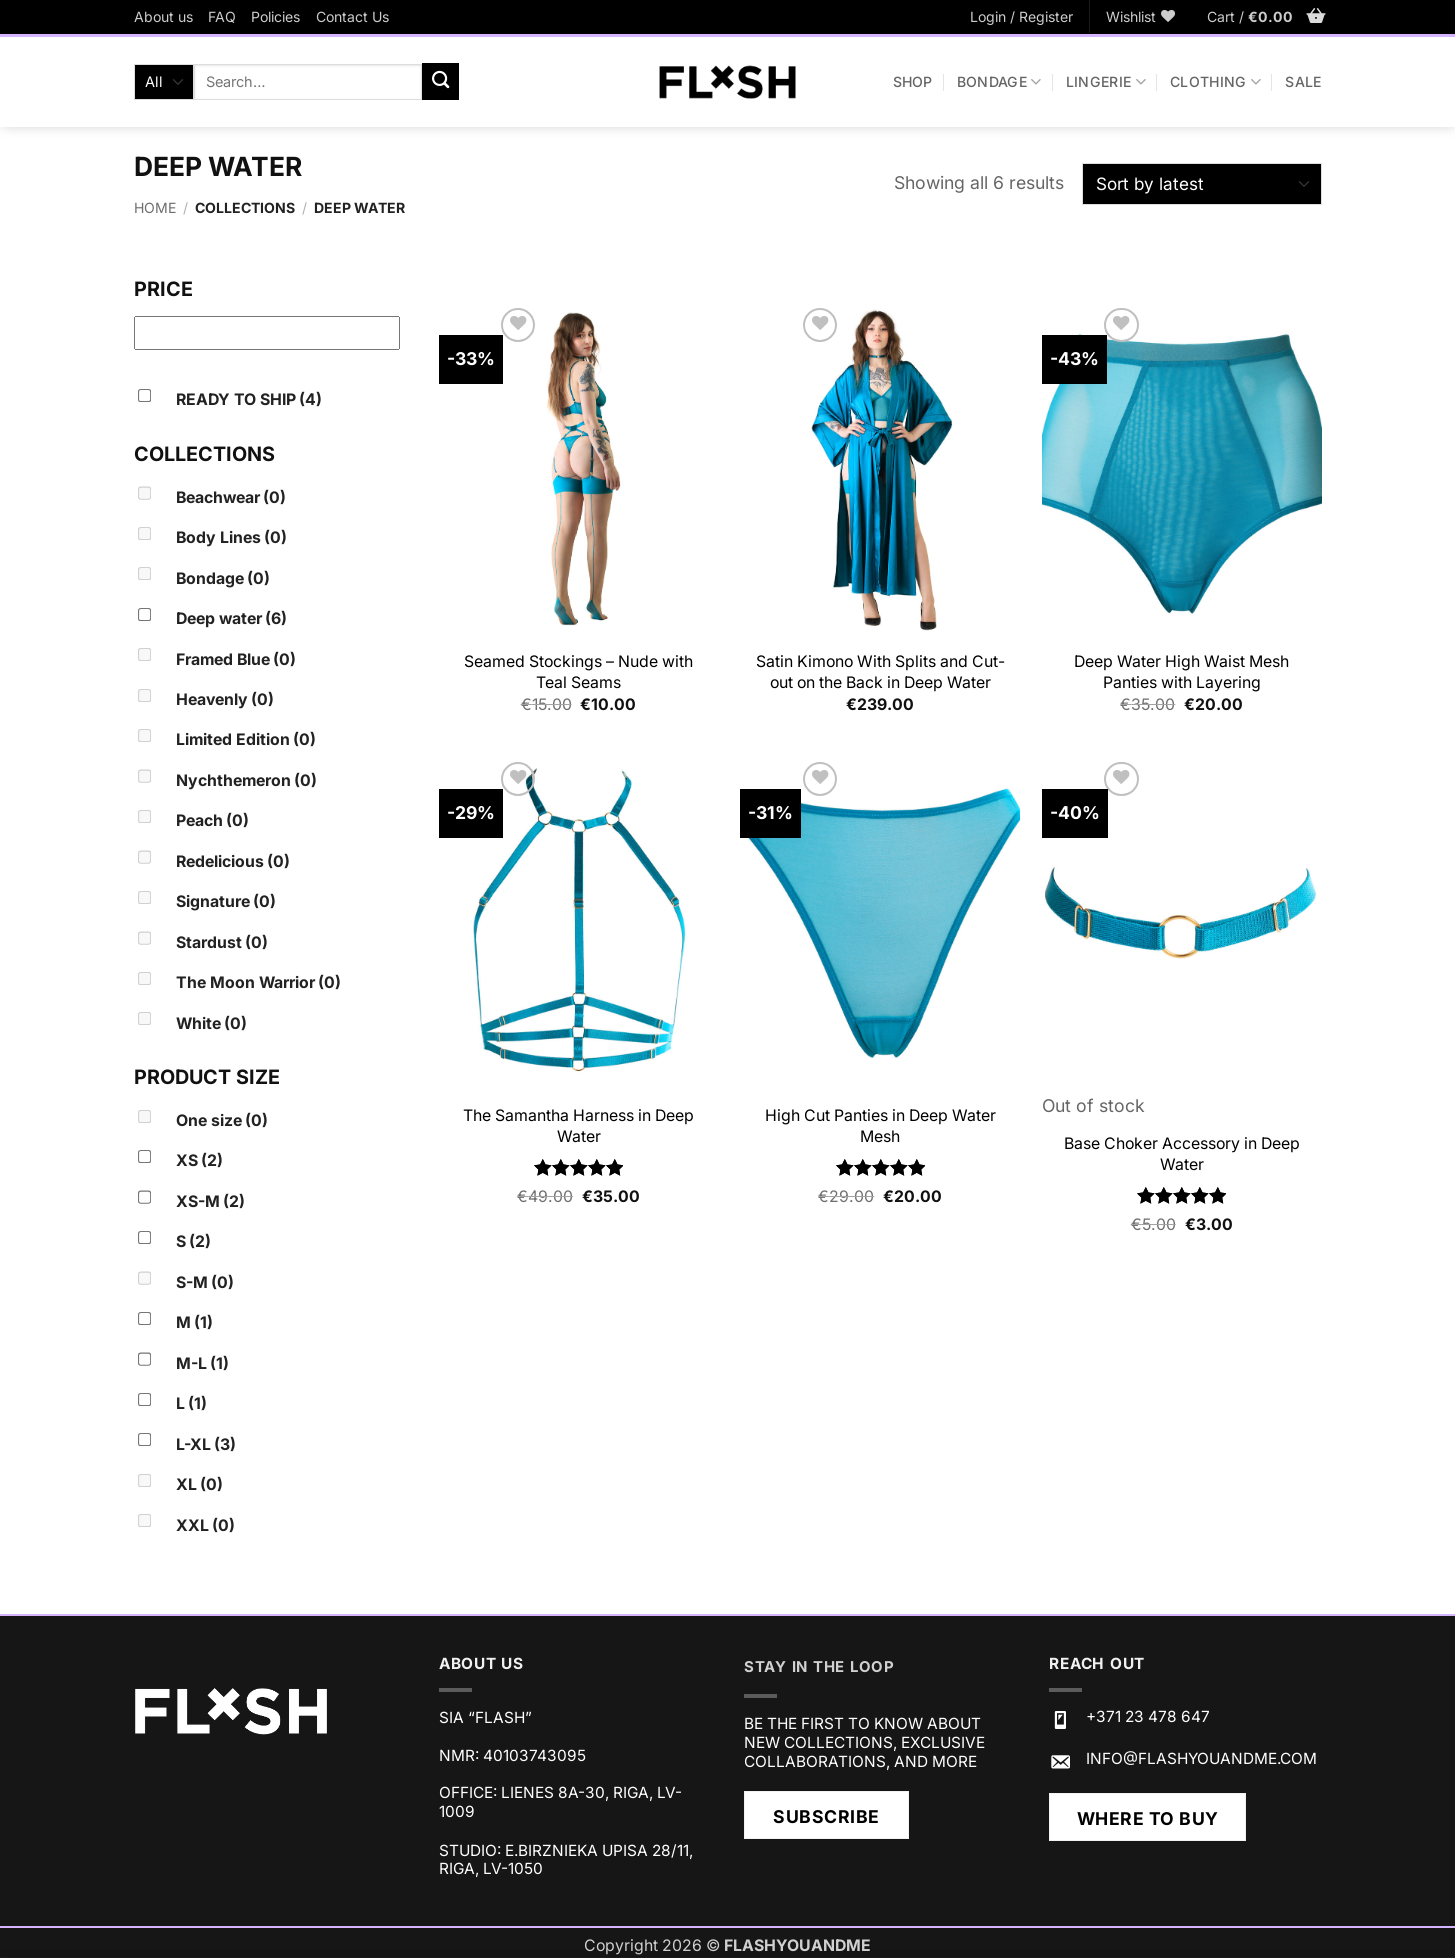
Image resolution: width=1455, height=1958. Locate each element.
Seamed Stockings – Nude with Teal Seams (578, 672)
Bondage (223, 578)
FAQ (222, 16)
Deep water (231, 618)
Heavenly (225, 699)
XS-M (210, 1201)
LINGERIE (1106, 81)
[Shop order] (1202, 184)
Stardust (222, 942)
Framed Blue (236, 659)
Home (155, 207)
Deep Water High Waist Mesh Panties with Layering (1181, 672)
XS (199, 1160)
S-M (205, 1282)
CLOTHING (1215, 81)
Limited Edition (246, 739)
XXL (205, 1525)
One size (222, 1120)
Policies (275, 16)
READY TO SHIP (249, 399)
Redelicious (233, 861)
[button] (1021, 17)
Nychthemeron (246, 780)
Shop (913, 81)
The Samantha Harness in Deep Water (578, 1126)
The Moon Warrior (258, 982)
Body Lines (231, 537)
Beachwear (231, 497)
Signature (226, 901)
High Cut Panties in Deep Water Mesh (880, 1126)
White (211, 1023)
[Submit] (440, 81)
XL (199, 1484)
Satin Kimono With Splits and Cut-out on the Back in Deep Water (880, 672)
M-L (202, 1363)
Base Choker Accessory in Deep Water (1182, 1154)
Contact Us (352, 16)
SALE (1303, 81)
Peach (212, 820)
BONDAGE (999, 81)
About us (163, 16)
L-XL (206, 1444)
